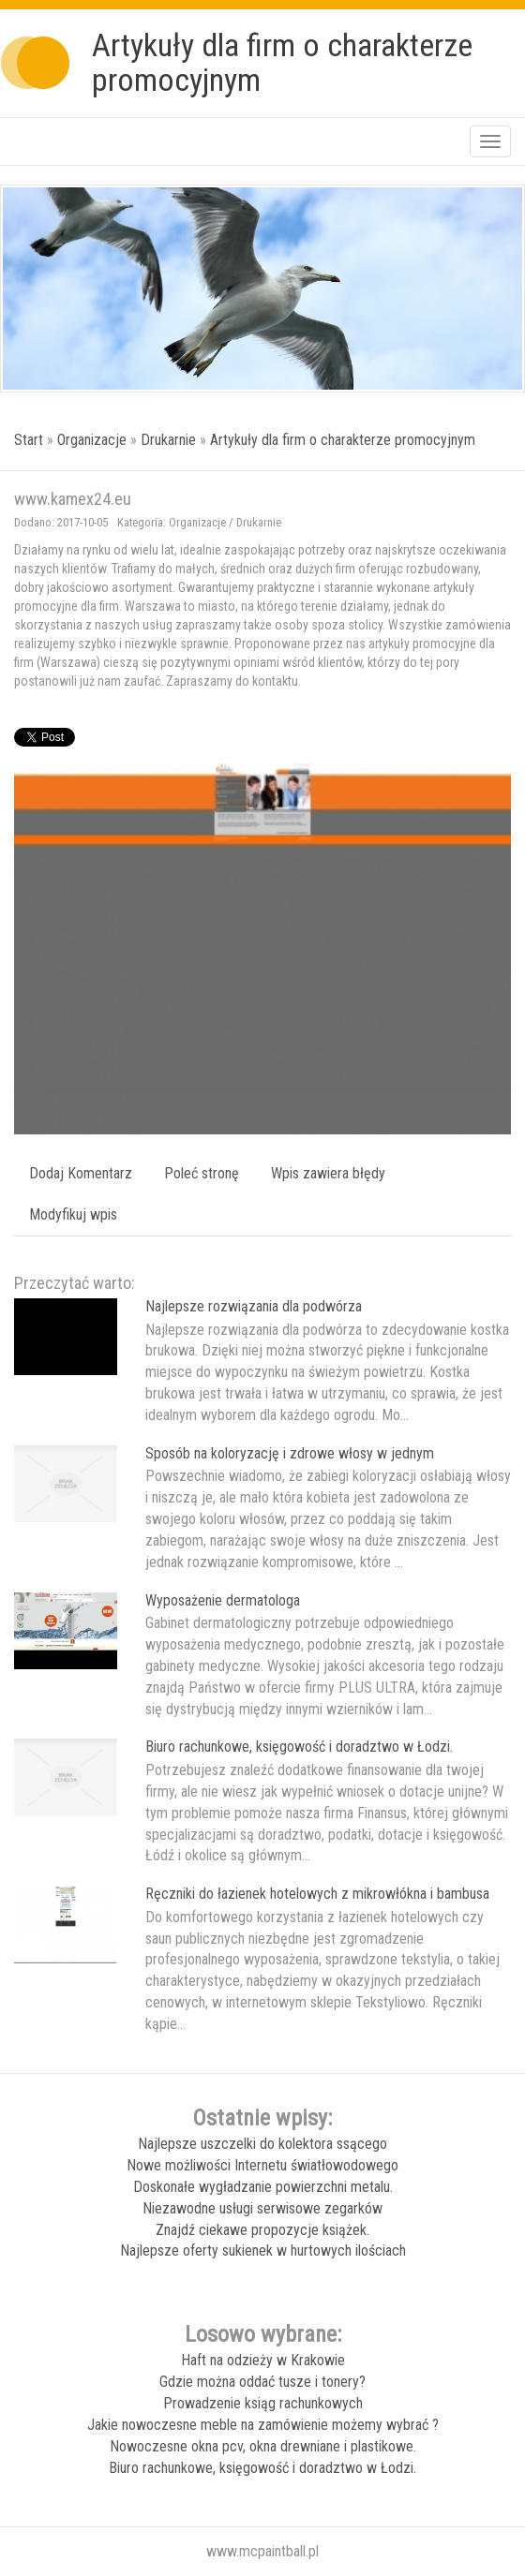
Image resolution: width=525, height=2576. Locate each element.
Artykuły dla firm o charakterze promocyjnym (342, 440)
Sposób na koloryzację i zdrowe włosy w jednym (289, 1453)
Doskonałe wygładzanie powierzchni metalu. (263, 2187)
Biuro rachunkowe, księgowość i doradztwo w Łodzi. (299, 1746)
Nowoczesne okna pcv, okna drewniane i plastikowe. (263, 2446)
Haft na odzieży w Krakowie (263, 2360)
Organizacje (92, 440)
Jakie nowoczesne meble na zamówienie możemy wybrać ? (263, 2425)
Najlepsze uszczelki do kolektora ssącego (262, 2144)
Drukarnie (168, 440)
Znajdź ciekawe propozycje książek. (262, 2230)
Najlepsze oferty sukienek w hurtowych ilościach (263, 2250)
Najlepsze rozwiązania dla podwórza (253, 1306)
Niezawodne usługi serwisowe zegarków (262, 2208)
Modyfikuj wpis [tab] (73, 1214)
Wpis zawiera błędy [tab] (328, 1173)
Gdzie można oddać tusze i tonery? (262, 2382)
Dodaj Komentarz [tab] (80, 1173)
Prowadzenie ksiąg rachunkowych (263, 2403)
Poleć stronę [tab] (201, 1173)
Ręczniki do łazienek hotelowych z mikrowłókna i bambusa (317, 1893)
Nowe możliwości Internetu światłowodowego (262, 2165)
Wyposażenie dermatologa (222, 1600)
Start (28, 440)
